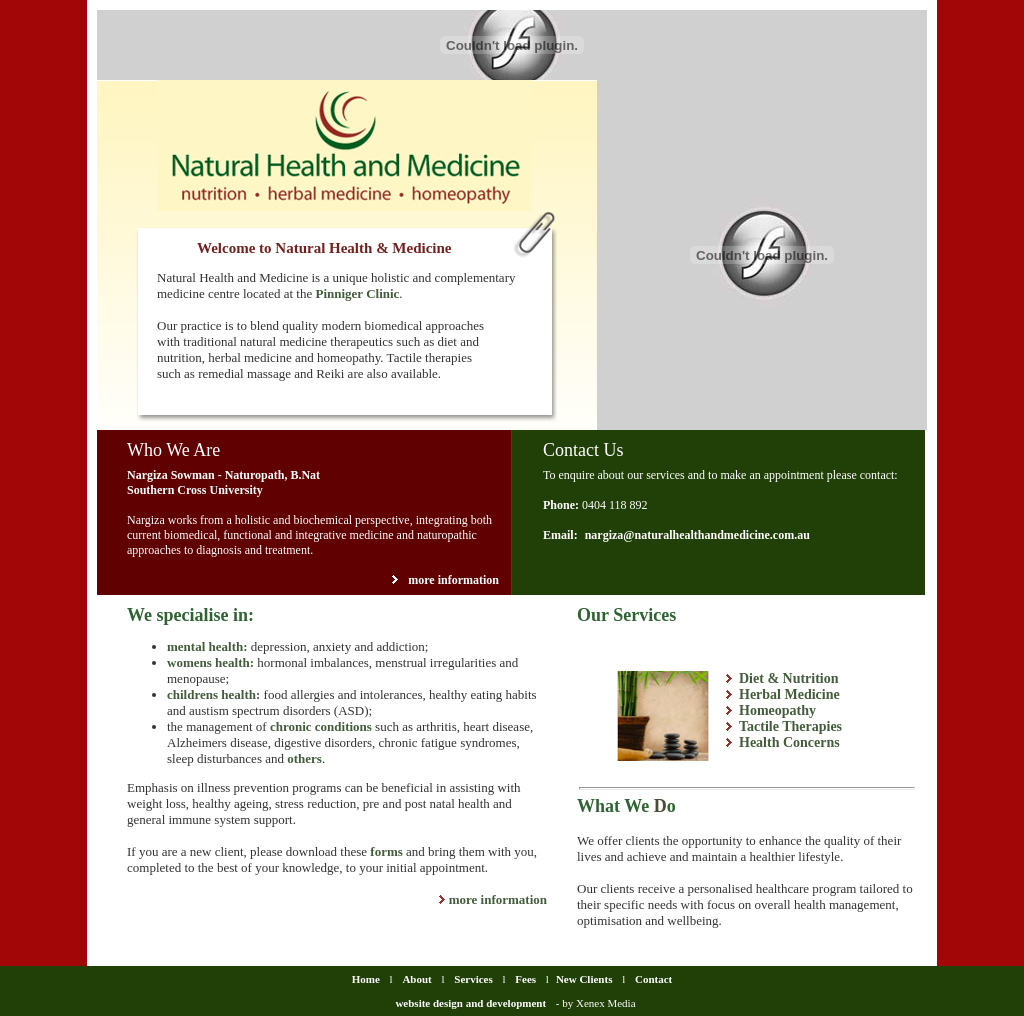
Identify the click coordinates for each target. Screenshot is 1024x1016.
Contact (653, 979)
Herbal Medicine (789, 694)
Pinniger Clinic (357, 293)
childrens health (211, 694)
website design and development (470, 1003)
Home (366, 979)
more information (453, 580)
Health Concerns (789, 742)
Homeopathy (777, 710)
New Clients (584, 979)
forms (386, 851)
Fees (525, 979)
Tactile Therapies (790, 726)
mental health (205, 646)
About (418, 979)
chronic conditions (321, 726)
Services (473, 979)
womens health (208, 662)
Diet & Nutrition (789, 678)
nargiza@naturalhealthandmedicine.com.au (697, 535)
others (304, 758)
